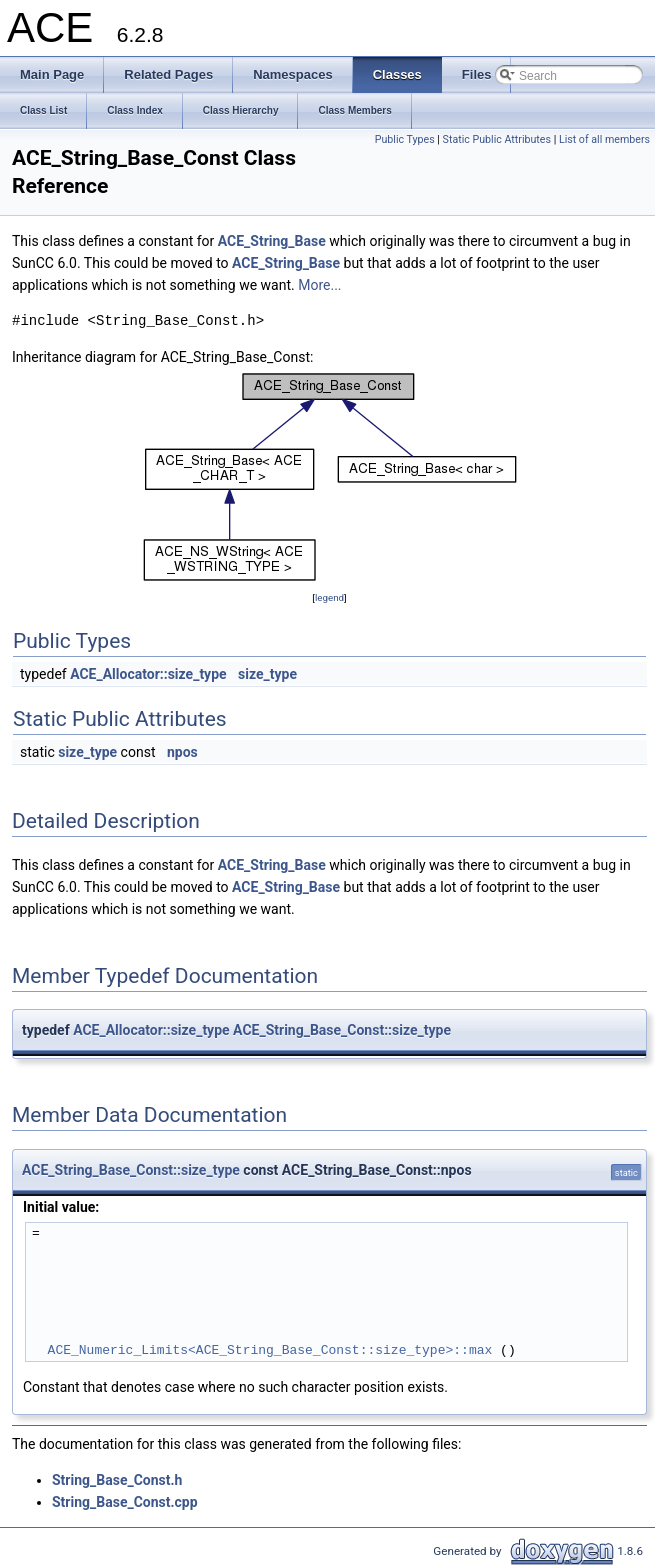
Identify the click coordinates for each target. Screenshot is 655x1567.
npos (182, 752)
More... (319, 285)
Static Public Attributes (497, 139)
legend (329, 597)
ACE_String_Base (272, 241)
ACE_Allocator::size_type (148, 674)
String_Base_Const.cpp (125, 1502)
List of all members (604, 139)
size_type (267, 674)
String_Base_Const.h (117, 1480)
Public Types (405, 139)
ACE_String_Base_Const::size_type (342, 1030)
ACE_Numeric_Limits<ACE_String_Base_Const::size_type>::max (270, 1350)
